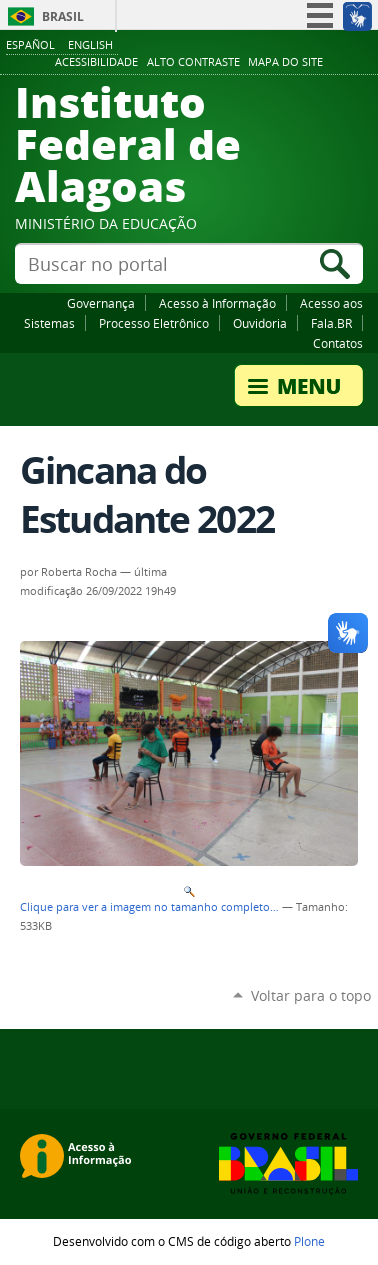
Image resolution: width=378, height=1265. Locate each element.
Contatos (338, 343)
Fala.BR (331, 323)
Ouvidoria (260, 323)
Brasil (63, 16)
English (90, 44)
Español (30, 44)
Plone (309, 1241)
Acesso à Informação (217, 303)
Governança (101, 303)
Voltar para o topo (311, 995)
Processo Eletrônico (154, 323)
